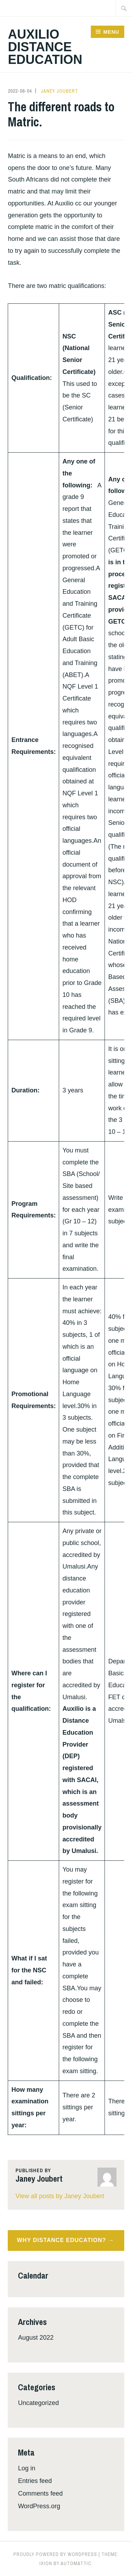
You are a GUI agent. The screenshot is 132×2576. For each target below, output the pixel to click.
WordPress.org (39, 2506)
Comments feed (40, 2493)
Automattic (76, 2563)
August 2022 (36, 2337)
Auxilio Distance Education (45, 47)
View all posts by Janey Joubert (59, 2196)
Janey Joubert (59, 91)
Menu (111, 32)
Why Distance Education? (61, 2240)
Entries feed (35, 2480)
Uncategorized (38, 2402)
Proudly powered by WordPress (55, 2554)
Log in (26, 2468)
